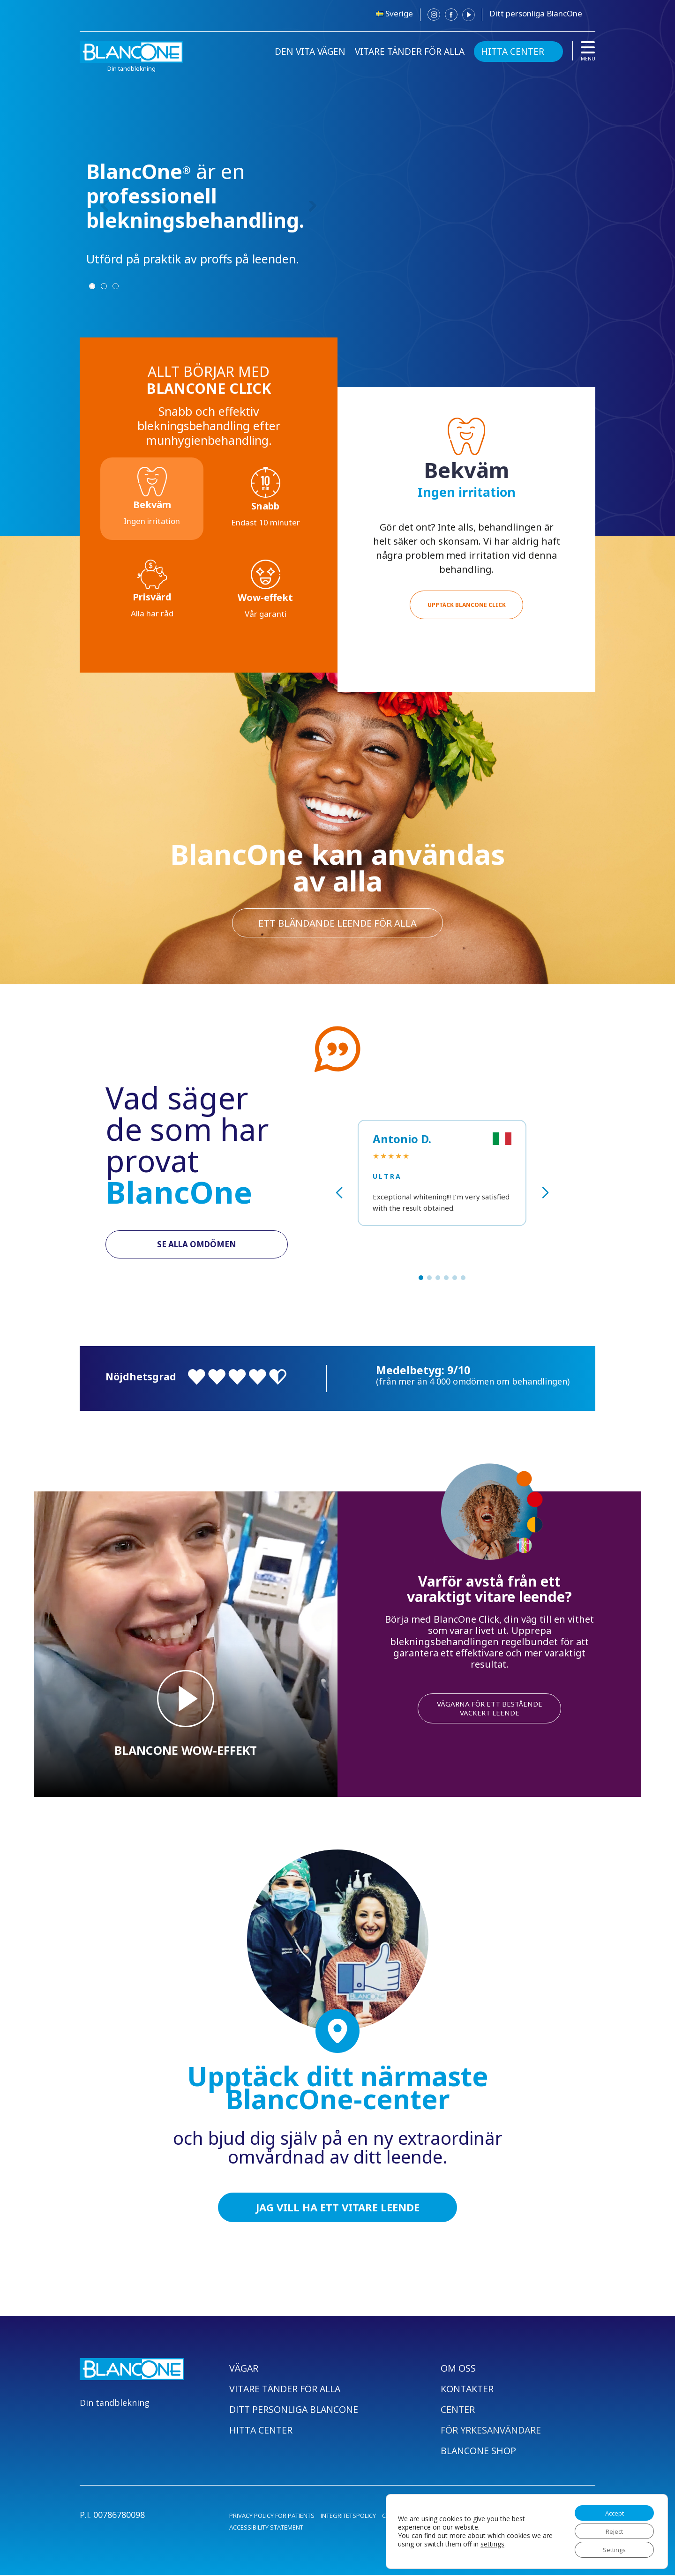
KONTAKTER (468, 2389)
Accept (611, 2509)
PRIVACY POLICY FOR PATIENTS (272, 2516)
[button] (421, 1277)
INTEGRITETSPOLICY (348, 2516)
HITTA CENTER (512, 51)
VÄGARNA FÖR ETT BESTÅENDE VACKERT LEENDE (489, 1708)
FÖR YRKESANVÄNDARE (491, 2431)
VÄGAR (244, 2369)
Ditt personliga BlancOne (535, 13)
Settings (611, 2549)
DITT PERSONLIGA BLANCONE (295, 2410)
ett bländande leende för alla (337, 922)
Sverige (399, 13)
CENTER (458, 2410)
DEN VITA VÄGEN (310, 51)
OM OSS (458, 2369)
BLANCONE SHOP (479, 2451)
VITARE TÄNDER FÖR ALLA (410, 51)
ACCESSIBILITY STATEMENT (266, 2528)
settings (504, 2542)
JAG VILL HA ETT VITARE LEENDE (338, 2207)
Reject (611, 2529)
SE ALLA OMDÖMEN (196, 1244)
